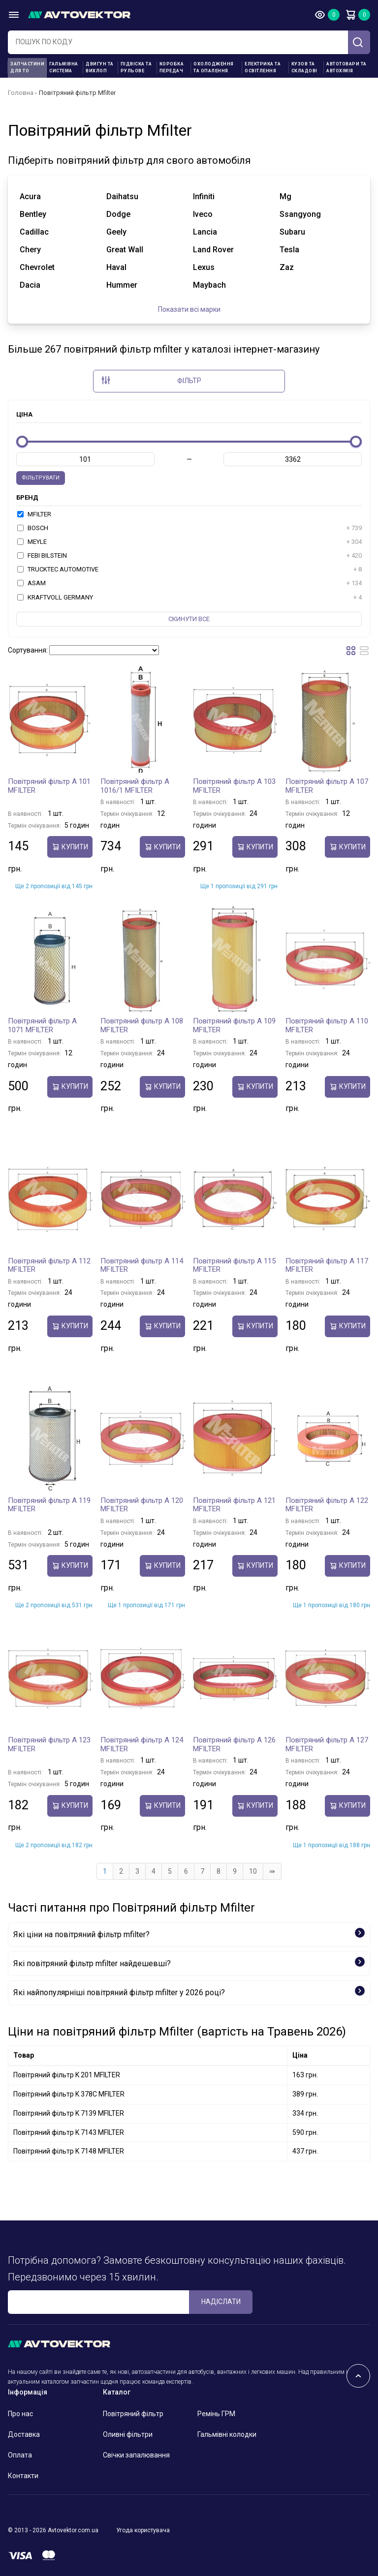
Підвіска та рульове (136, 67)
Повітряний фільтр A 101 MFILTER (49, 786)
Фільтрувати (41, 478)
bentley (33, 214)
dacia (30, 285)
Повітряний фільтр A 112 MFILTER (49, 1265)
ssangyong (300, 214)
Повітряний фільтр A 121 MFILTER (234, 1505)
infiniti (204, 196)
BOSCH (189, 528)
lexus (204, 267)
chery (30, 249)
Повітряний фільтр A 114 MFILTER (141, 1265)
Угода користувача (143, 2530)
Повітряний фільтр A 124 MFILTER (141, 1744)
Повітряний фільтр (133, 2414)
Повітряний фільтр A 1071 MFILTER (42, 1025)
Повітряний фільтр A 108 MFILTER (141, 1025)
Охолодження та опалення (213, 67)
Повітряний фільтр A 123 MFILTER (49, 1744)
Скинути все (189, 619)
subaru (292, 232)
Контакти (23, 2476)
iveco (203, 214)
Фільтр (151, 380)
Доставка (24, 2434)
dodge (118, 214)
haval (116, 267)
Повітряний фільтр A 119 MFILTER (49, 1505)
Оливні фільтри (128, 2434)
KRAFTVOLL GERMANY (189, 597)
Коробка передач (171, 67)
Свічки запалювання (136, 2455)
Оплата (20, 2455)
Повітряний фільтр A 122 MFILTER (326, 1505)
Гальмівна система (63, 67)
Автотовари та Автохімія (346, 67)
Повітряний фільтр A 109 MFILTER (234, 1025)
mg (285, 196)
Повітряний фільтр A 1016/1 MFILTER (134, 786)
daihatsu (122, 196)
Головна (20, 92)
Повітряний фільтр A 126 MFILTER (234, 1744)
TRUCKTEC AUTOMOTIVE (189, 569)
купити (70, 847)
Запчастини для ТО (27, 67)
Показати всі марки (189, 309)
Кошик (350, 15)
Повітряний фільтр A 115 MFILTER (234, 1265)
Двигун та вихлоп (100, 67)
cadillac (34, 232)
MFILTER (34, 514)
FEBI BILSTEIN (189, 555)
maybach (209, 285)
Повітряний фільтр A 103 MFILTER (234, 786)
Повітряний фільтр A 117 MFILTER (326, 1265)
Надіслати (221, 2302)
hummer (121, 285)
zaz (287, 267)
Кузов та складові (304, 67)
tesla (289, 249)
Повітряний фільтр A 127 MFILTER (326, 1744)
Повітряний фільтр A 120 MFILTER (141, 1505)
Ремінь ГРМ (216, 2414)
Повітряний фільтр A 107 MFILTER (326, 786)
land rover (213, 249)
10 (253, 1871)
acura (30, 196)
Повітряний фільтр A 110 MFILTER (326, 1025)
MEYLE (189, 542)
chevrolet (37, 267)
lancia (205, 232)
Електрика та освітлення (263, 67)
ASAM (189, 583)
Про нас (20, 2414)
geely (116, 232)
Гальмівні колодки (226, 2434)
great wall (124, 249)
